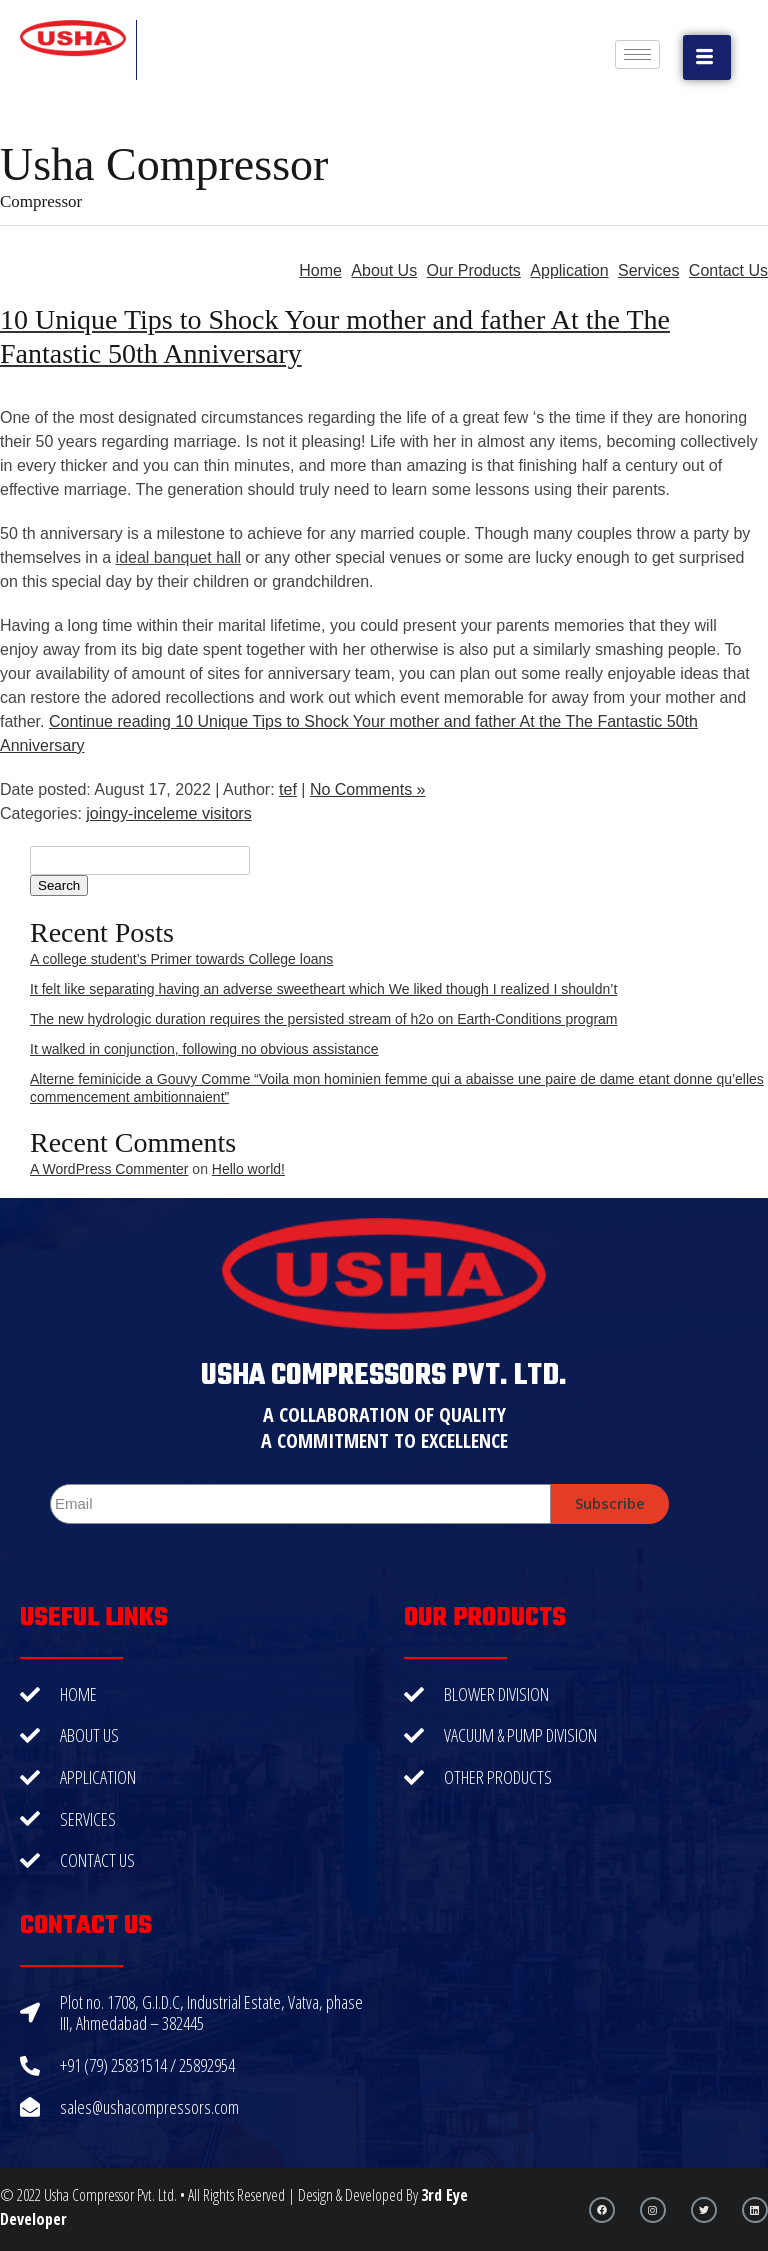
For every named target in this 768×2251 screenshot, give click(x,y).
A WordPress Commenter (109, 1169)
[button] (707, 57)
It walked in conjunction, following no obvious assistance (204, 1049)
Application (569, 270)
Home (320, 270)
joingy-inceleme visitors (168, 813)
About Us (384, 270)
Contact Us (728, 270)
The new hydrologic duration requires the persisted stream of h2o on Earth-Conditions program (324, 1019)
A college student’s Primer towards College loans (181, 959)
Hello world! (248, 1169)
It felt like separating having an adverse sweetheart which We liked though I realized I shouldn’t (323, 989)
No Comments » (368, 789)
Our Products (474, 270)
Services (648, 270)
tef (288, 789)
